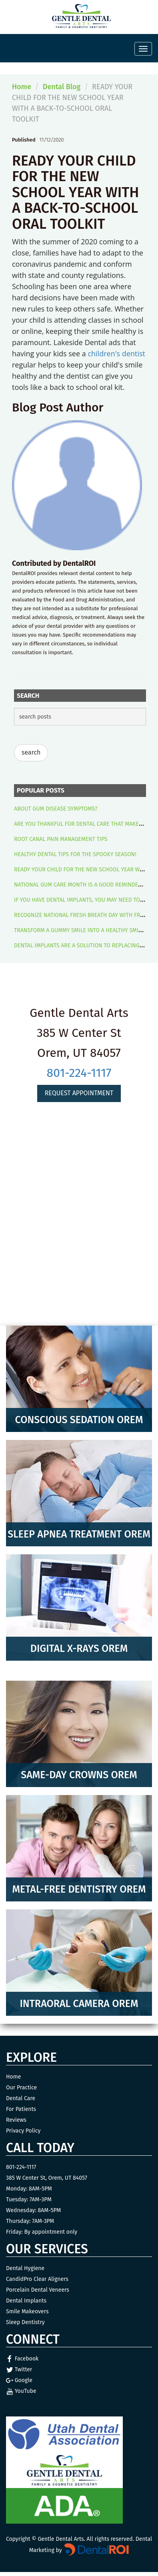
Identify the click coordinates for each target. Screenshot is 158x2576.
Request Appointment (79, 1093)
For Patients (21, 2109)
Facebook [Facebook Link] (22, 2358)
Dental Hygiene (25, 2268)
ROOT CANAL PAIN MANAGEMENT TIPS (60, 839)
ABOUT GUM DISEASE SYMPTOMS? (56, 808)
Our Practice (21, 2087)
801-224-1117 (79, 1073)
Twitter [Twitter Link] (19, 2369)
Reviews (16, 2120)
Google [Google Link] (19, 2380)
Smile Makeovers (27, 2311)
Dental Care (20, 2098)
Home (21, 86)
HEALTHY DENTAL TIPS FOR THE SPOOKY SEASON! (75, 854)
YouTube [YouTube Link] (21, 2391)
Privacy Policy (23, 2130)
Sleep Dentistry (25, 2322)
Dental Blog (61, 86)
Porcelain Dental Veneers (37, 2289)
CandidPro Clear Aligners (37, 2279)
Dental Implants (26, 2300)
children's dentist (116, 353)
